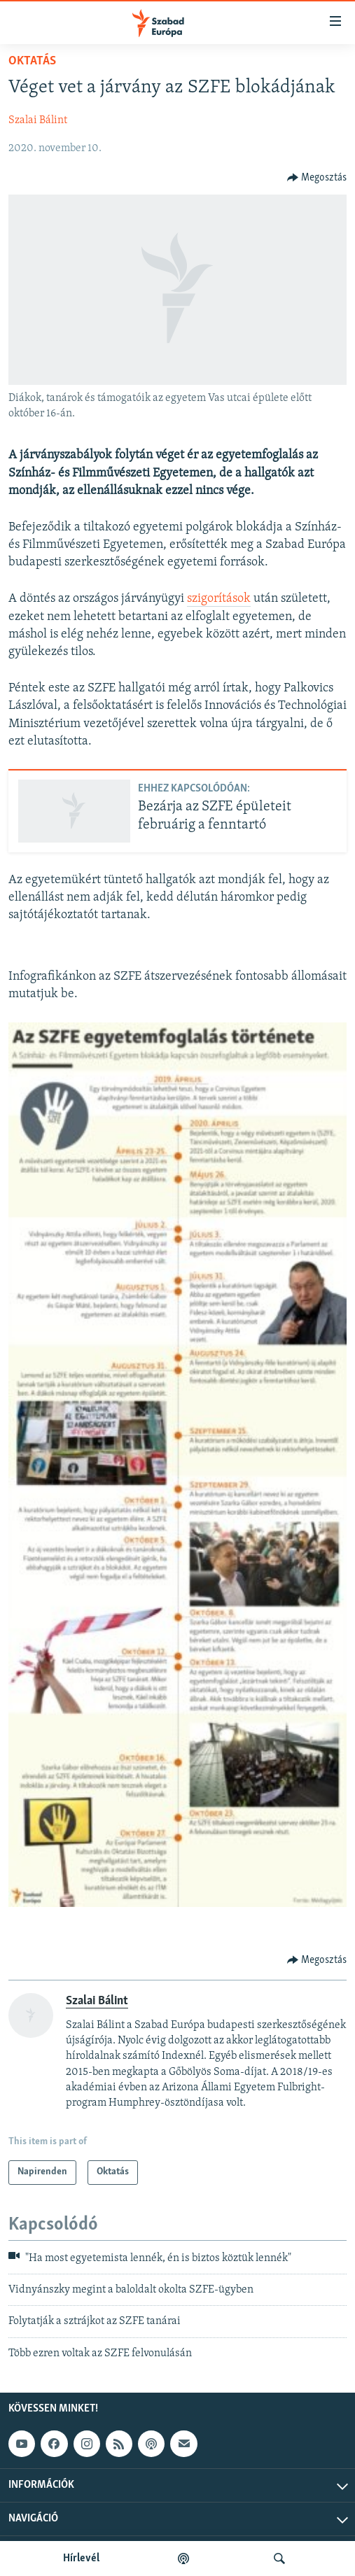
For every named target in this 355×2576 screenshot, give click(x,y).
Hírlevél (81, 2558)
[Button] (317, 177)
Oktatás (32, 61)
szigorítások (219, 598)
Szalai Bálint (37, 120)
